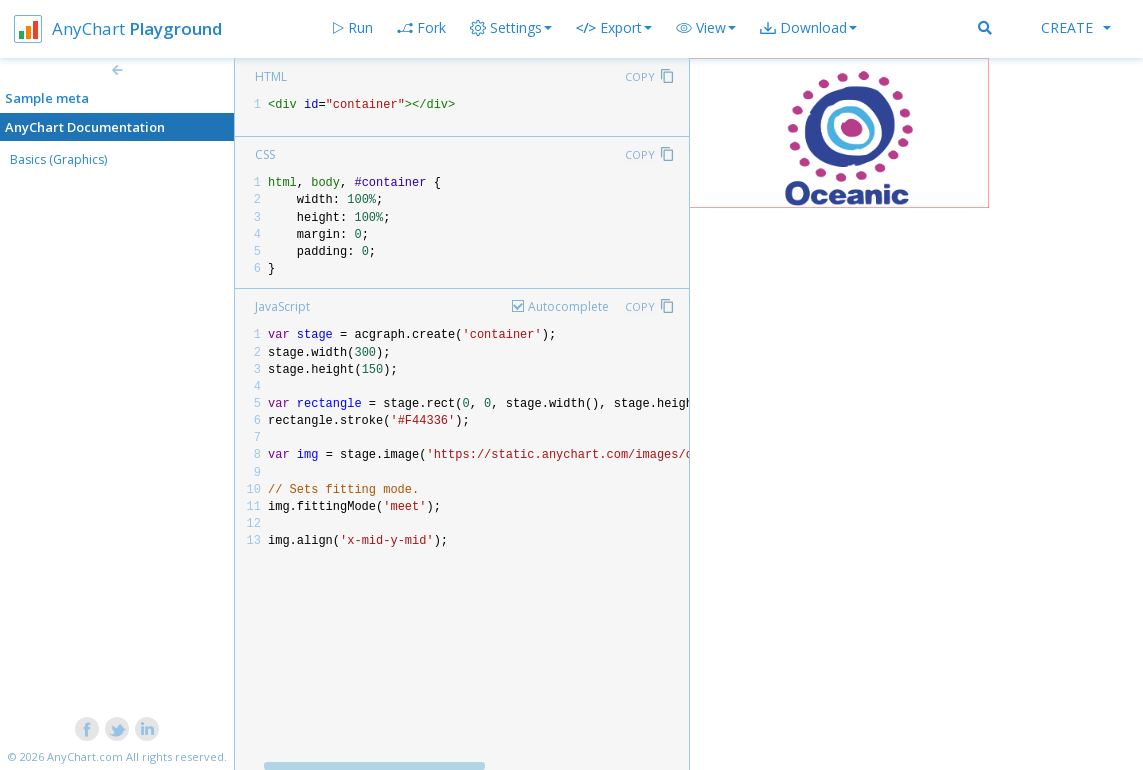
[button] (706, 28)
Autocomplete (568, 306)
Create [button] (1076, 27)
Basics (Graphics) (58, 159)
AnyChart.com (85, 756)
